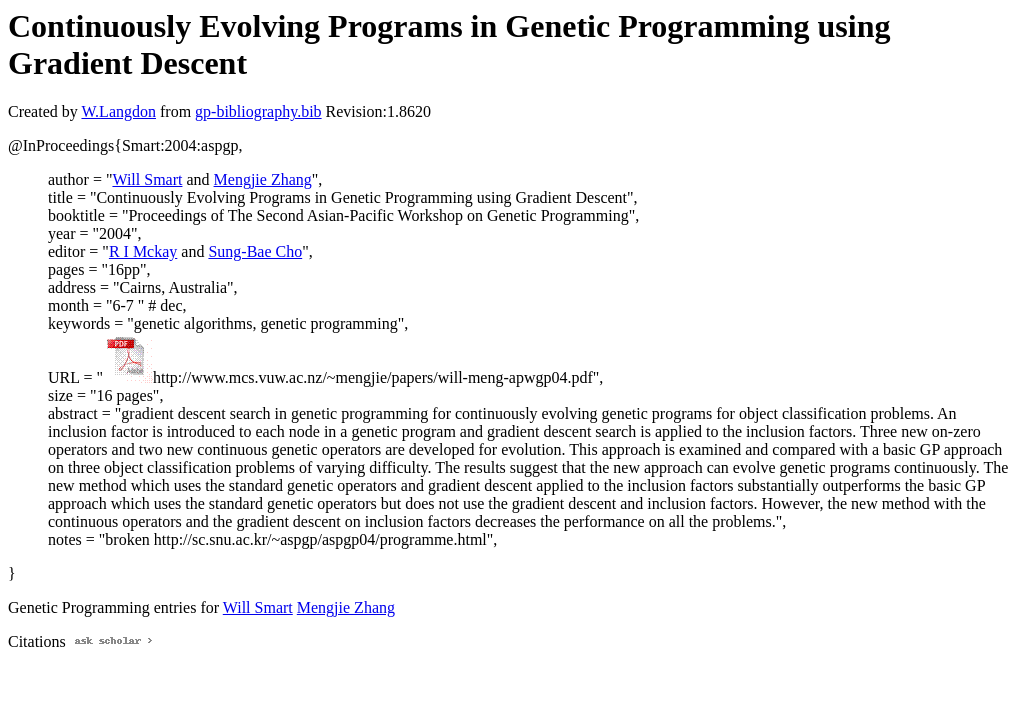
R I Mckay (143, 251)
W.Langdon (118, 111)
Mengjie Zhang (263, 179)
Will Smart (147, 179)
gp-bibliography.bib (258, 111)
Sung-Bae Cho (255, 251)
